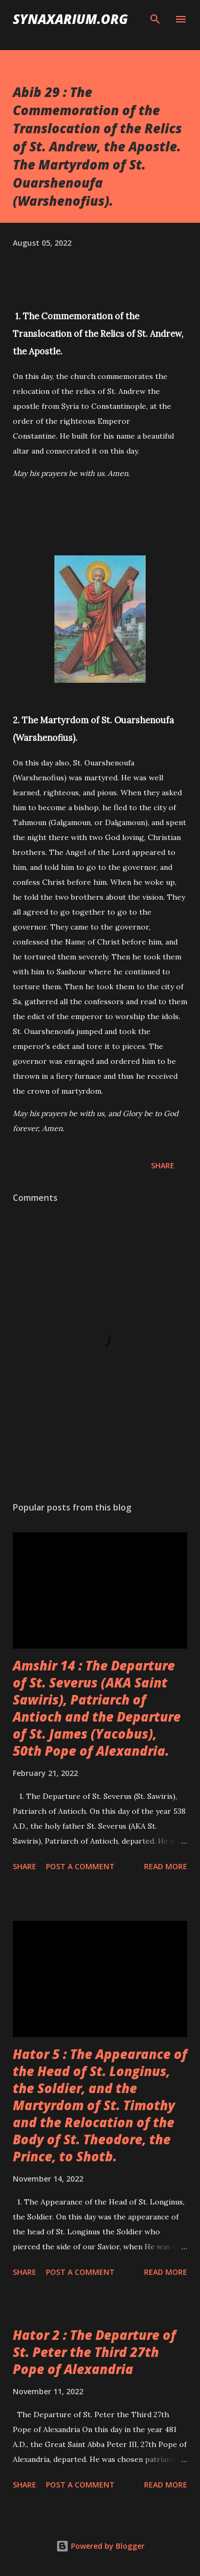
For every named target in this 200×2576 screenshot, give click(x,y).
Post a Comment (80, 1866)
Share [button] (162, 1165)
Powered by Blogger (100, 2546)
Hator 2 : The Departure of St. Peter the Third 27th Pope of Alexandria (94, 2352)
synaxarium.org (70, 19)
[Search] (155, 19)
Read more (165, 1866)
